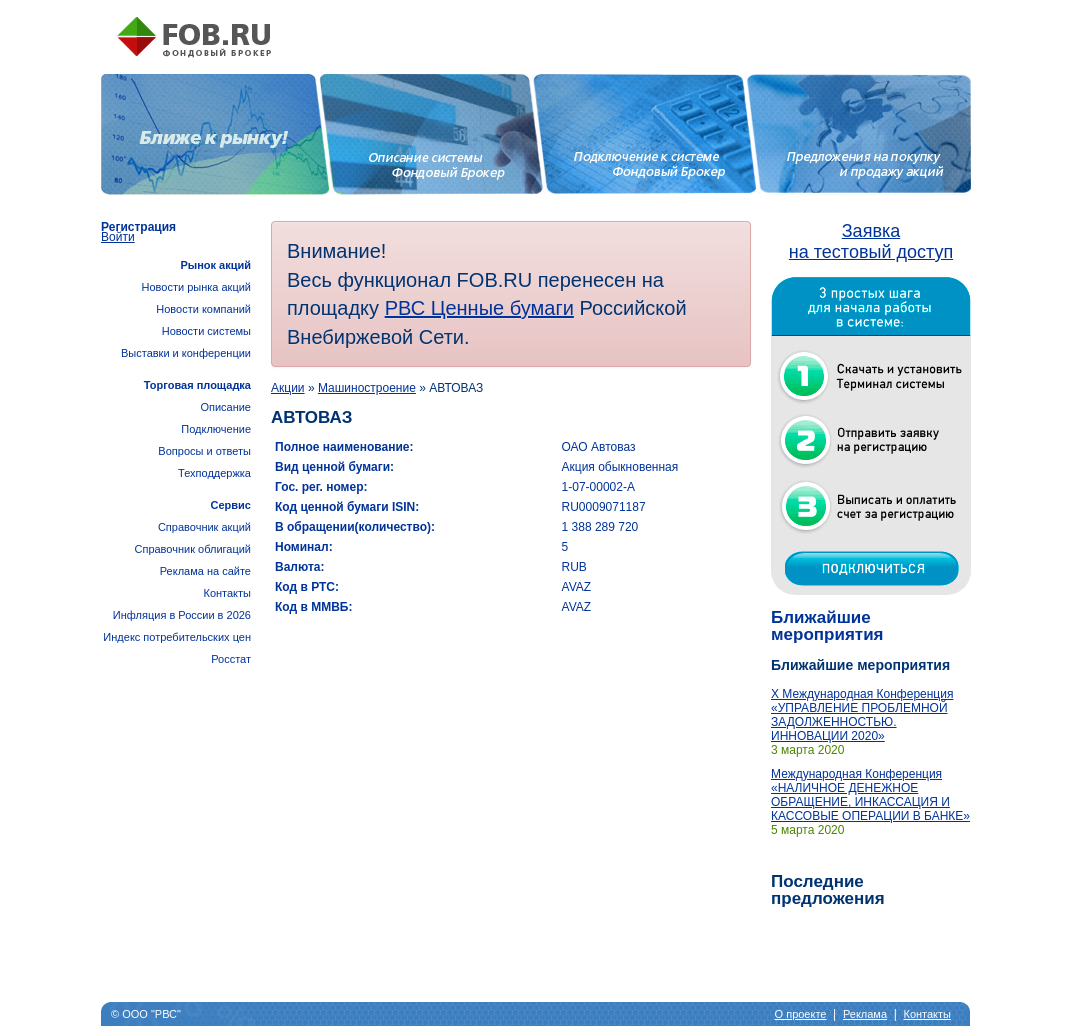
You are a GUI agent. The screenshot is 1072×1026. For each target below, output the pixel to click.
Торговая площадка (197, 385)
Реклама (865, 1014)
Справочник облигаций (192, 549)
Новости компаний (203, 309)
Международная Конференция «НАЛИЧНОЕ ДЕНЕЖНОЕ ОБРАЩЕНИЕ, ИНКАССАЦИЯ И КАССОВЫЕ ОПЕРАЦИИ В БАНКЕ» (870, 795)
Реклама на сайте (205, 571)
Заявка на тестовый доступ (871, 241)
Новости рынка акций (196, 287)
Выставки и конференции (186, 353)
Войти (118, 237)
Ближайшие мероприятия (827, 626)
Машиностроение (367, 388)
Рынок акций (215, 265)
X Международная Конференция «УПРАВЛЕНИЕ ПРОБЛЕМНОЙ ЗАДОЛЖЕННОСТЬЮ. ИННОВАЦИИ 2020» (862, 715)
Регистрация (138, 227)
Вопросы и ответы (204, 451)
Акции (288, 388)
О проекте (801, 1014)
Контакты (227, 593)
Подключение (216, 429)
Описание (225, 407)
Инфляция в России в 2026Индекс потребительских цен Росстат (177, 637)
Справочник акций (204, 527)
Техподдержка (214, 473)
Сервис (231, 505)
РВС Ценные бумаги (479, 308)
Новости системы (206, 331)
